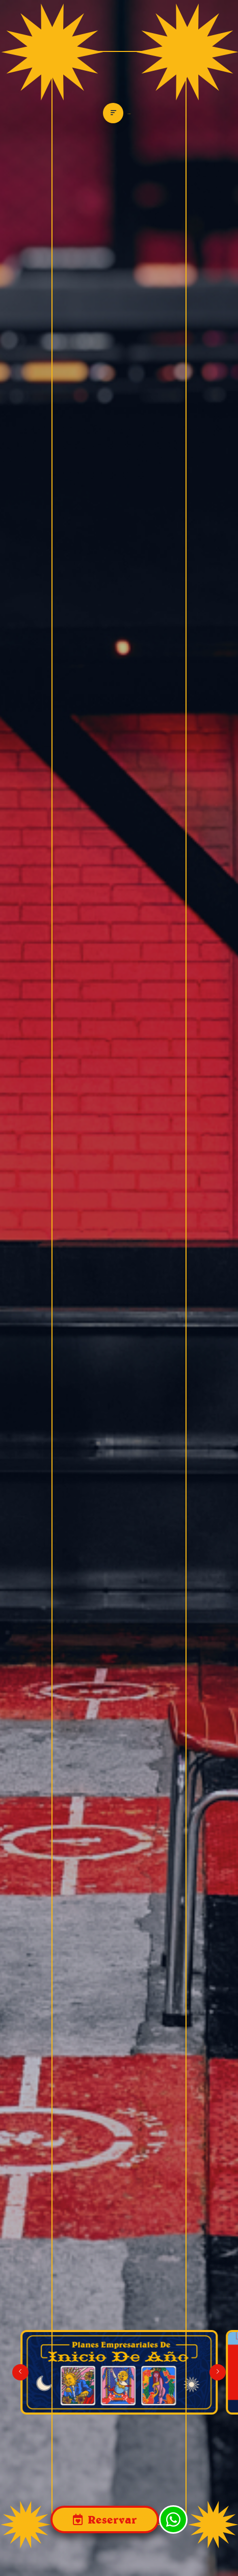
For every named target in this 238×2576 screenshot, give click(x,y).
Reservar (111, 2519)
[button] (217, 2372)
